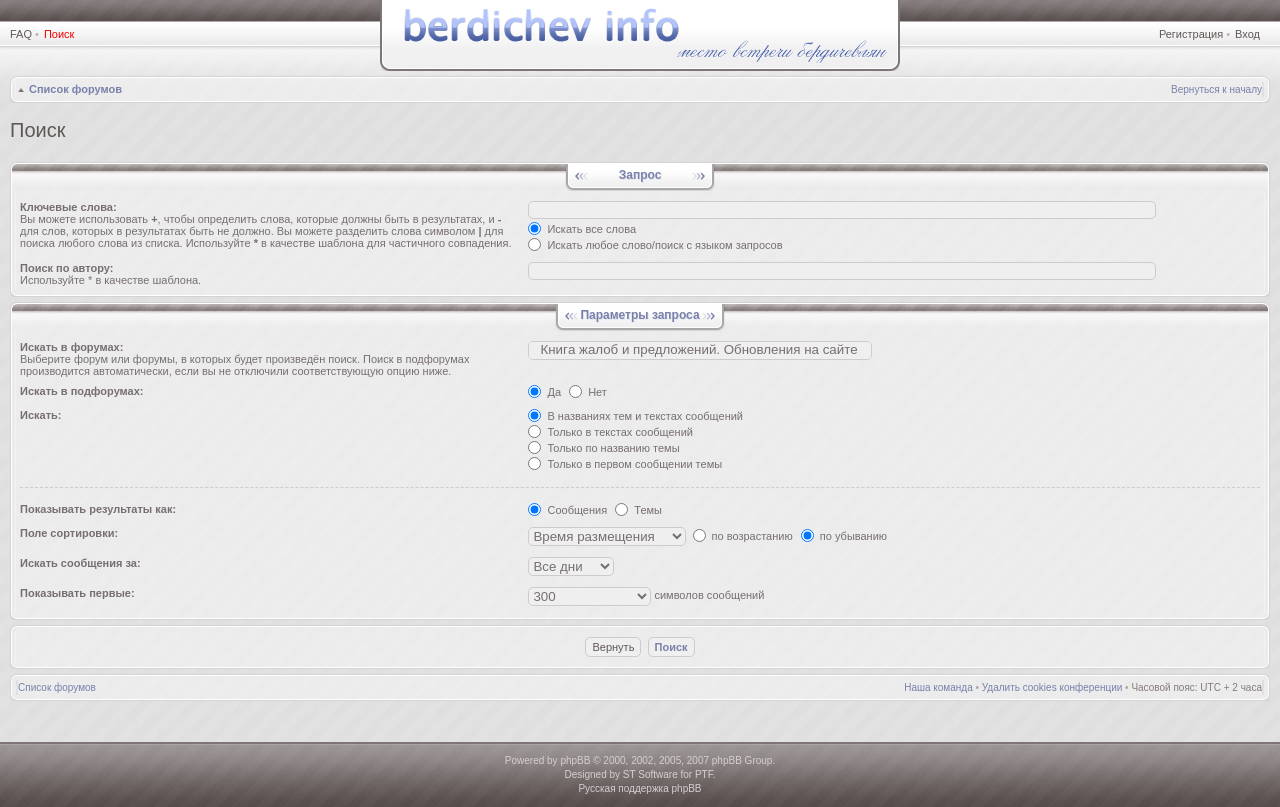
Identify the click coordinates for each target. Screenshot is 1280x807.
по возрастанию (743, 536)
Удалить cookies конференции (1052, 687)
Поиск (59, 34)
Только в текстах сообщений (610, 432)
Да (544, 392)
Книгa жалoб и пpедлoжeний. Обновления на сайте (700, 350)
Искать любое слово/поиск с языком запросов (655, 245)
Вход (1247, 34)
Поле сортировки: (69, 533)
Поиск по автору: (66, 268)
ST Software (650, 774)
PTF (704, 774)
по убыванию (844, 536)
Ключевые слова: (68, 207)
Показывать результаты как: (98, 509)
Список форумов (75, 89)
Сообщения (567, 510)
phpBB (575, 760)
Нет (588, 392)
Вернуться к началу (1216, 89)
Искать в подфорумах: (82, 391)
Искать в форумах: (71, 347)
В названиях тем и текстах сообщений (635, 416)
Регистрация (1191, 34)
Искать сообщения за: (80, 563)
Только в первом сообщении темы (625, 464)
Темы (638, 510)
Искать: (40, 415)
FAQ (21, 34)
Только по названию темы (603, 448)
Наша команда (938, 687)
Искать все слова (582, 229)
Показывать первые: (77, 593)
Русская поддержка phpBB (639, 788)
